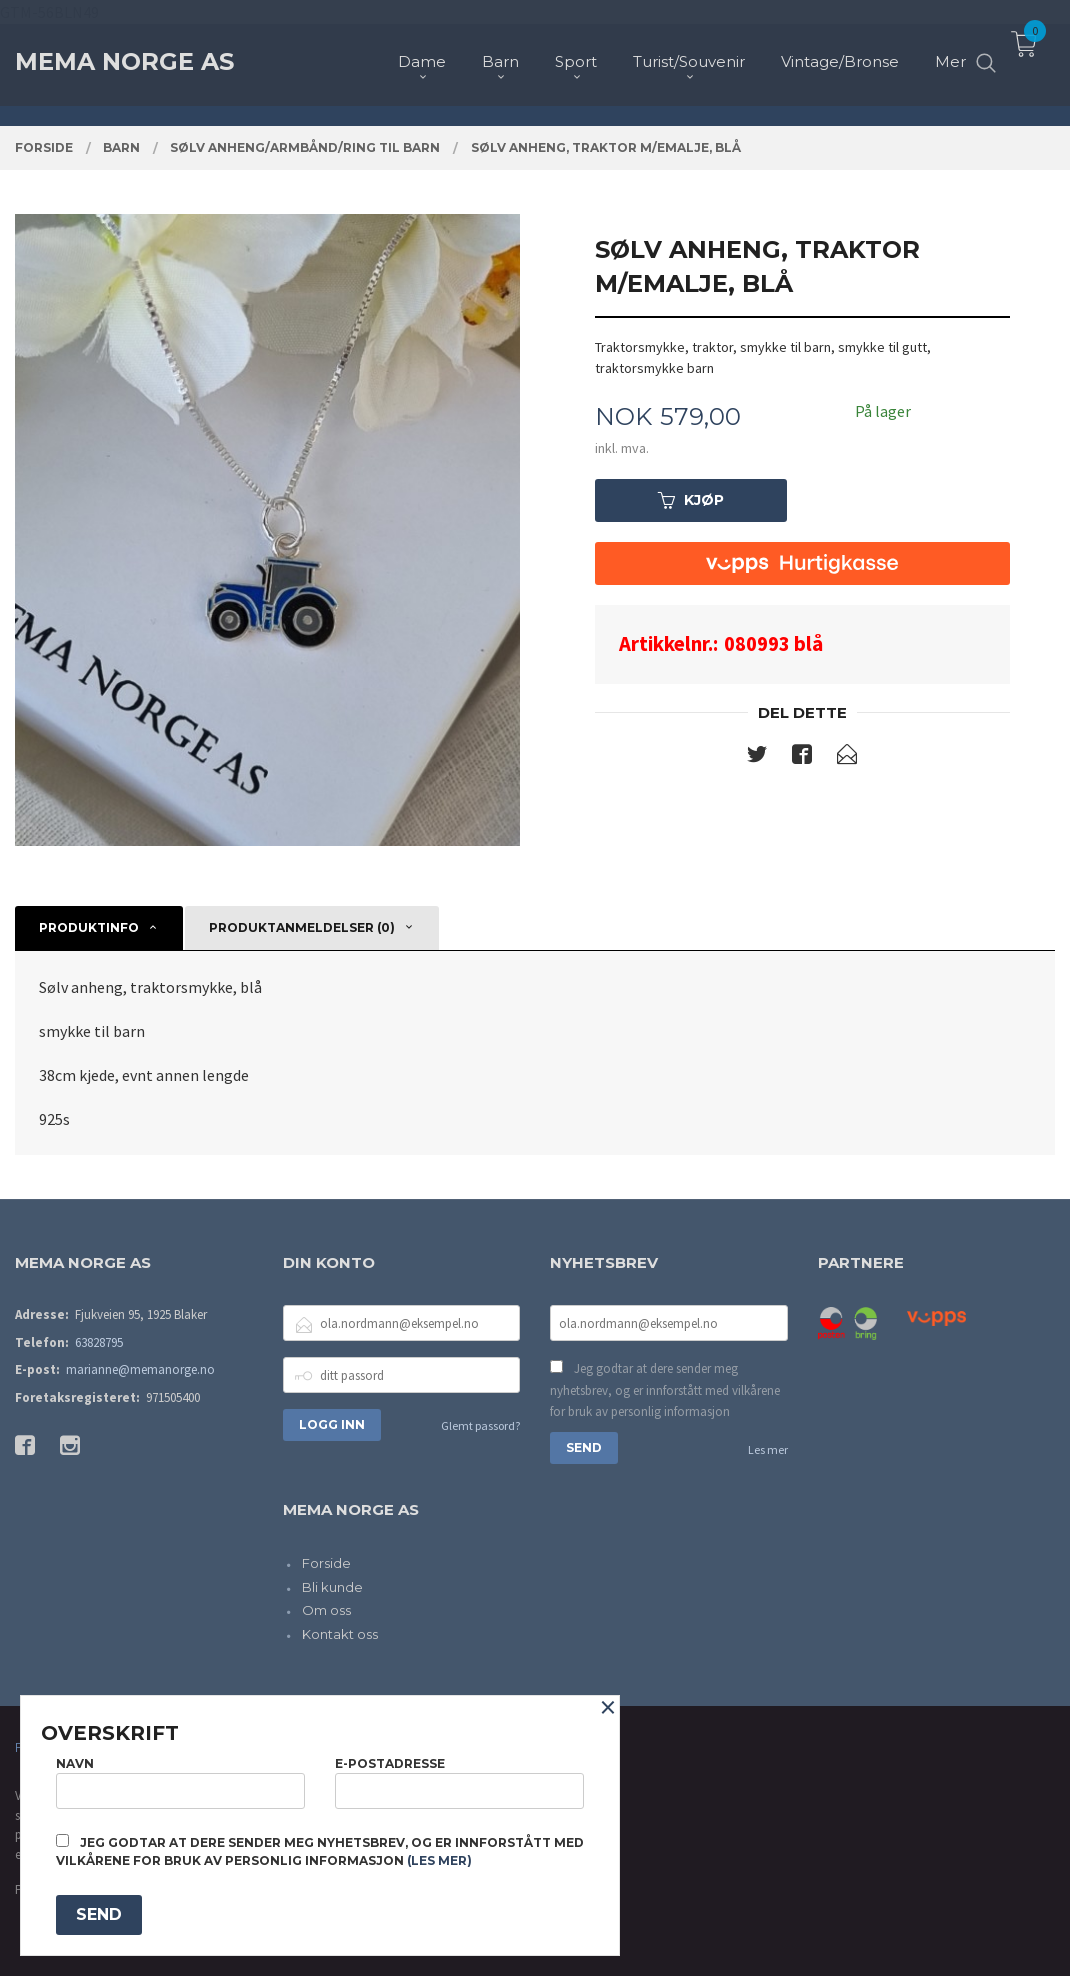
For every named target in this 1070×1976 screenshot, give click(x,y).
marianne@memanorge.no (140, 1369)
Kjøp (691, 500)
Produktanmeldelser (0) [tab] (302, 927)
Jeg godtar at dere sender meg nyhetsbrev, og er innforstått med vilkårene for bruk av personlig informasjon (665, 1390)
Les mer (768, 1449)
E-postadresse (459, 1782)
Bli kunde (332, 1587)
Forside (326, 1563)
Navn (180, 1782)
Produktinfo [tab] (89, 927)
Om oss (326, 1610)
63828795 (99, 1342)
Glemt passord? (480, 1425)
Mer (950, 50)
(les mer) (439, 1860)
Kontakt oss (340, 1634)
